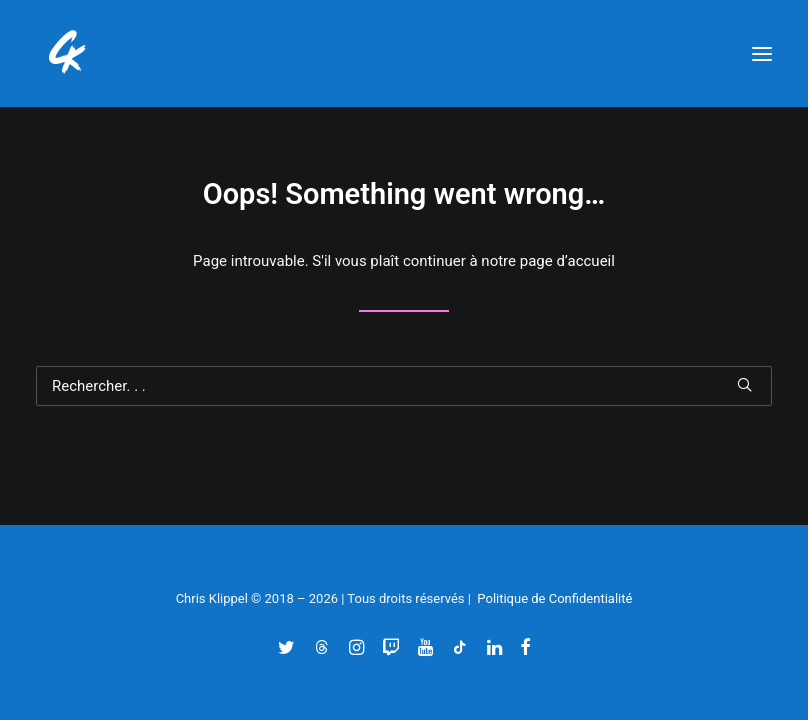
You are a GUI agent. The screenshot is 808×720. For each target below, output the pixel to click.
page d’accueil (567, 261)
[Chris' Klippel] (69, 53)
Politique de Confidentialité (554, 598)
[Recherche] (404, 386)
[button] (762, 53)
